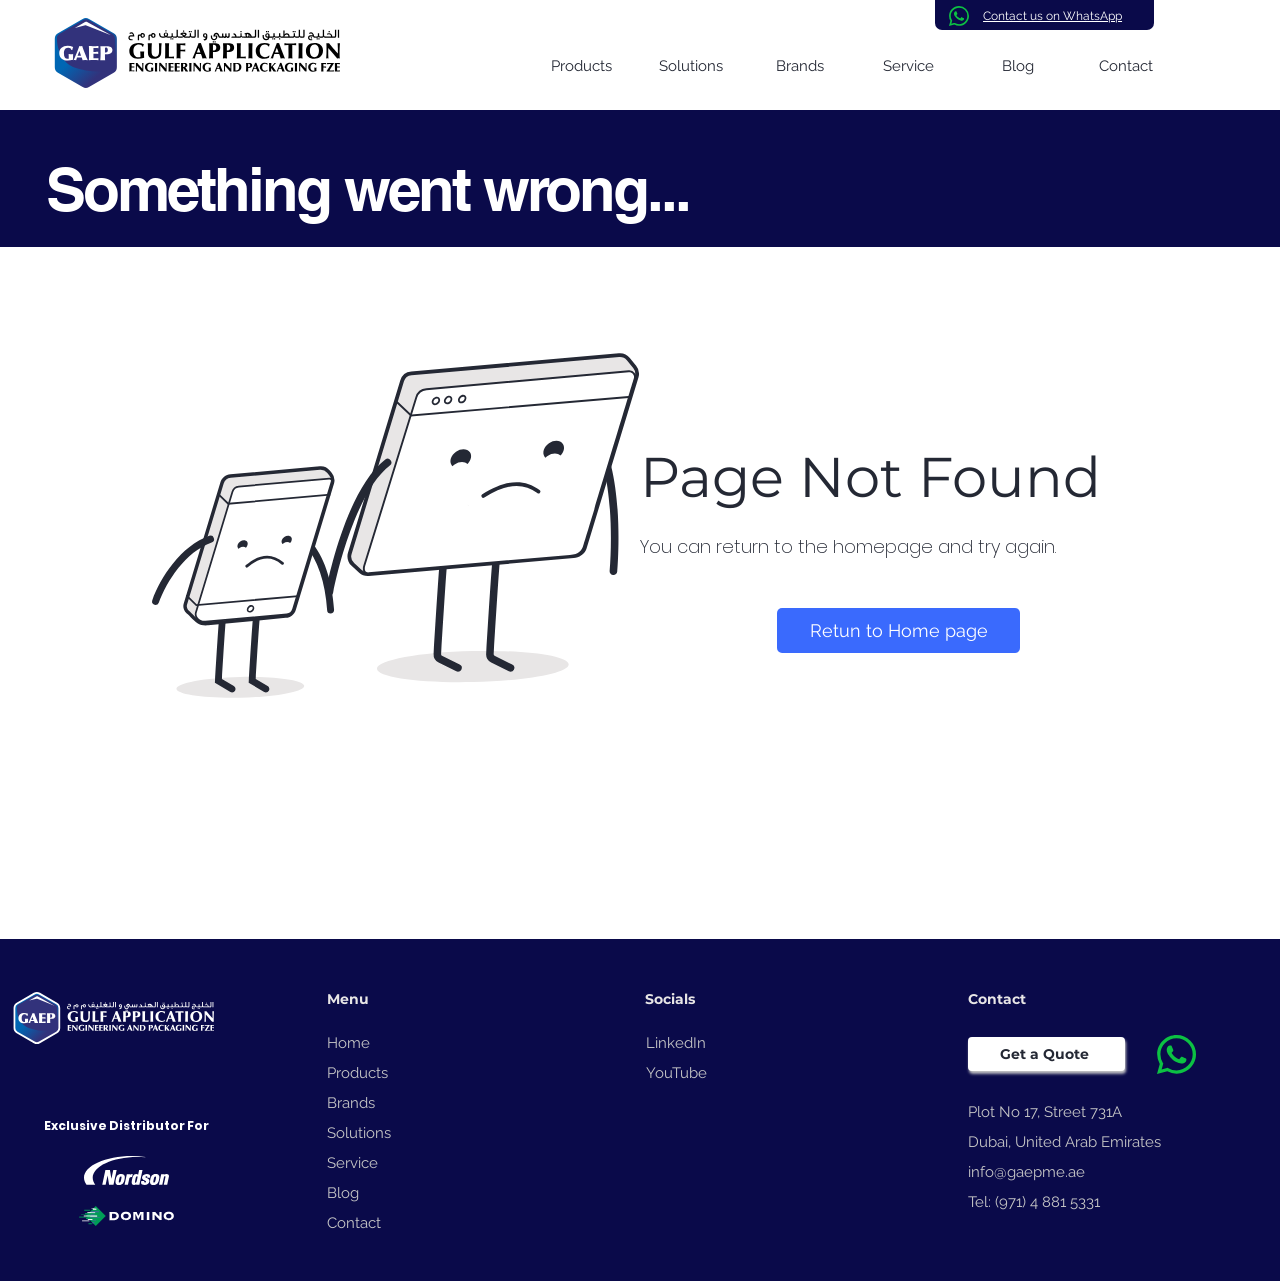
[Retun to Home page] (898, 630)
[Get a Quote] (1046, 1054)
